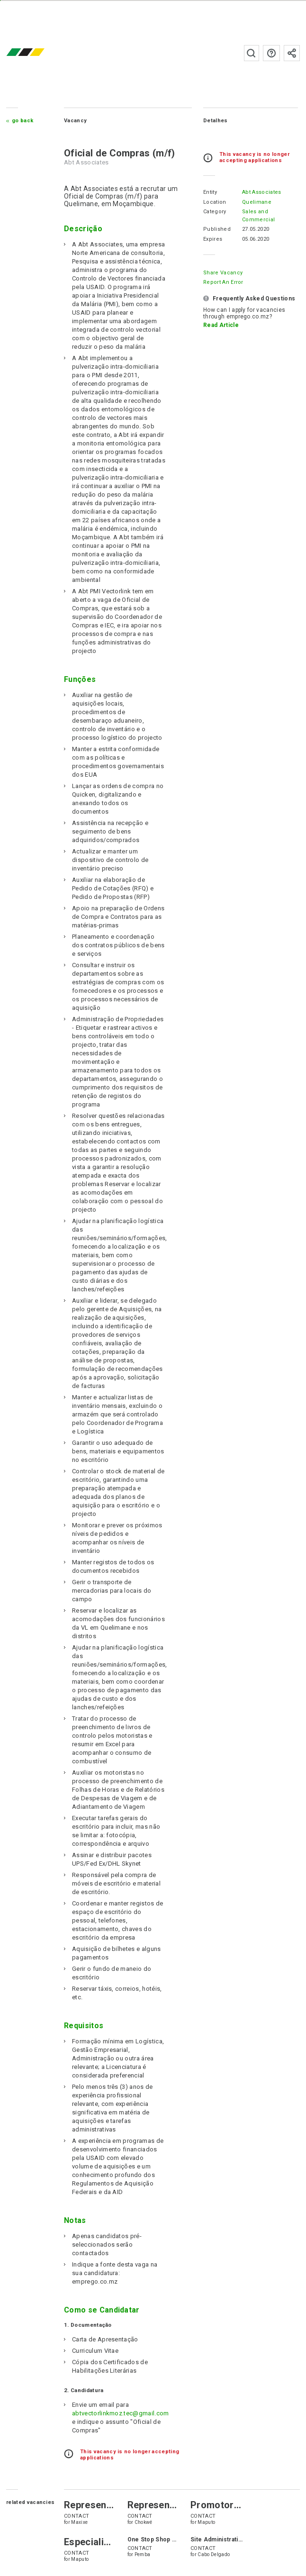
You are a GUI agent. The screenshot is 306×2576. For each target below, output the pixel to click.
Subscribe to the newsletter (292, 53)
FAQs (271, 53)
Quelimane (256, 202)
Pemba (143, 2554)
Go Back (22, 121)
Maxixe (79, 2522)
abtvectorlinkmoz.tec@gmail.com (120, 2413)
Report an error (223, 282)
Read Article (221, 325)
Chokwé (144, 2522)
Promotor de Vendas (237, 2505)
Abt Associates (261, 192)
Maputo (206, 2522)
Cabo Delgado (214, 2554)
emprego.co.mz (39, 53)
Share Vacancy (223, 273)
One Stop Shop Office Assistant (172, 2539)
